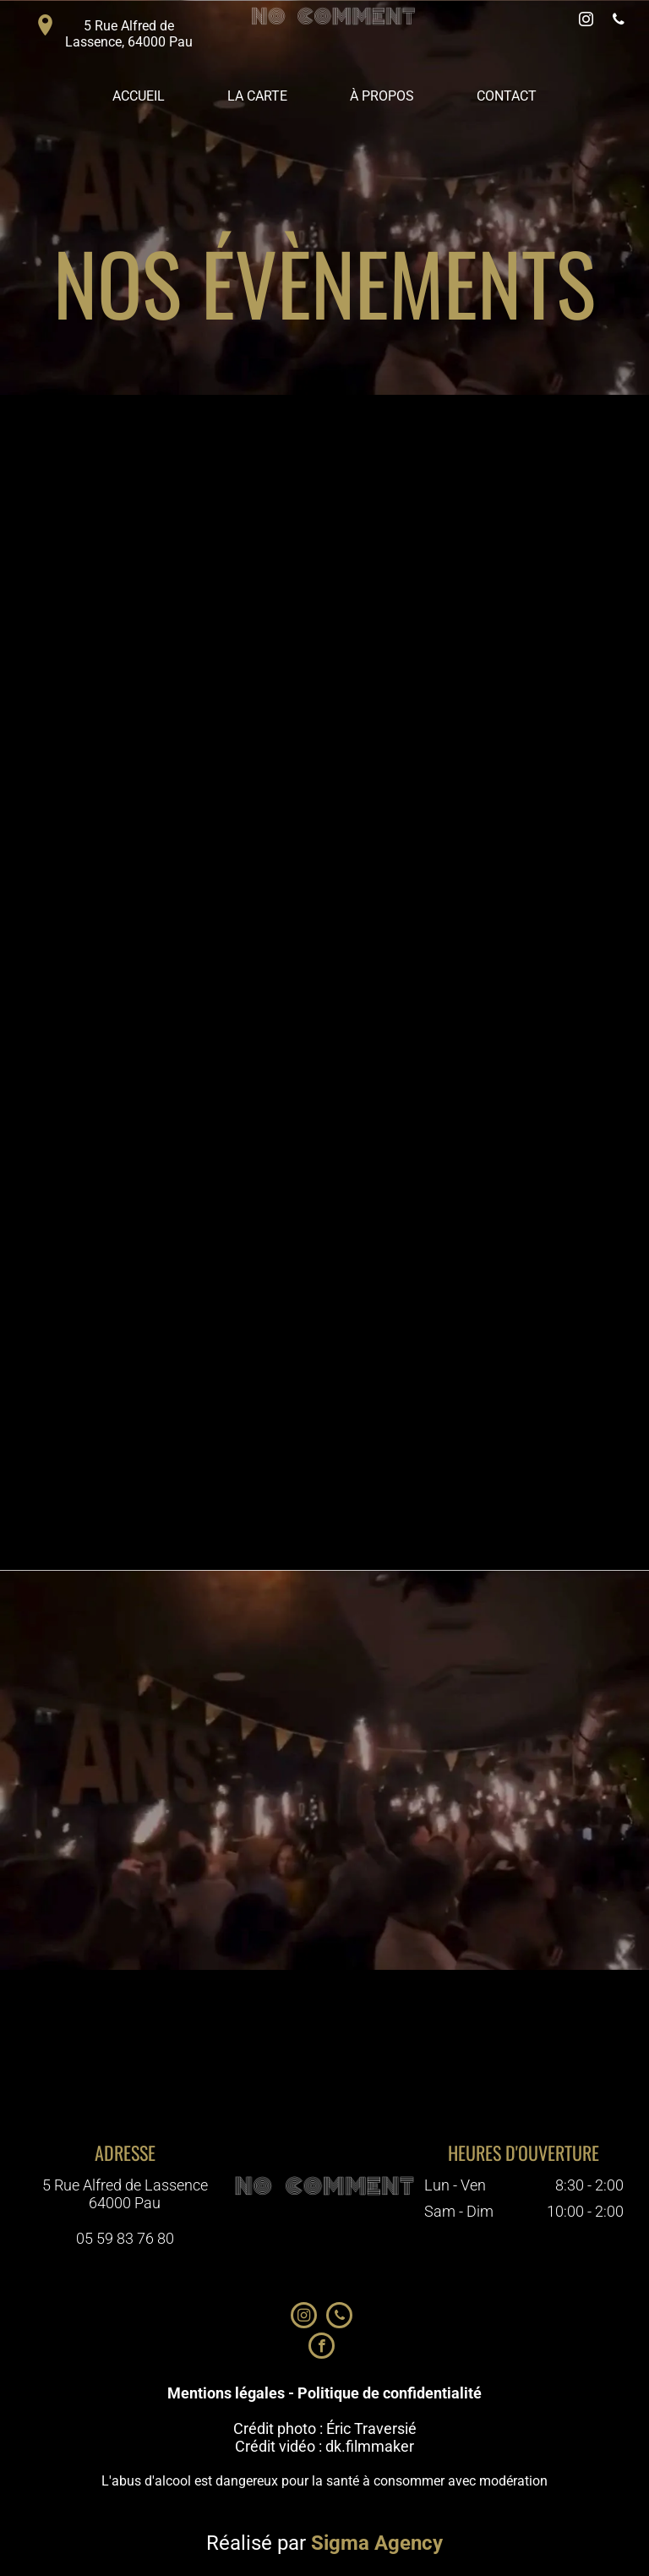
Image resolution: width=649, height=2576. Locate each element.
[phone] (619, 21)
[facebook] (321, 2348)
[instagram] (586, 21)
